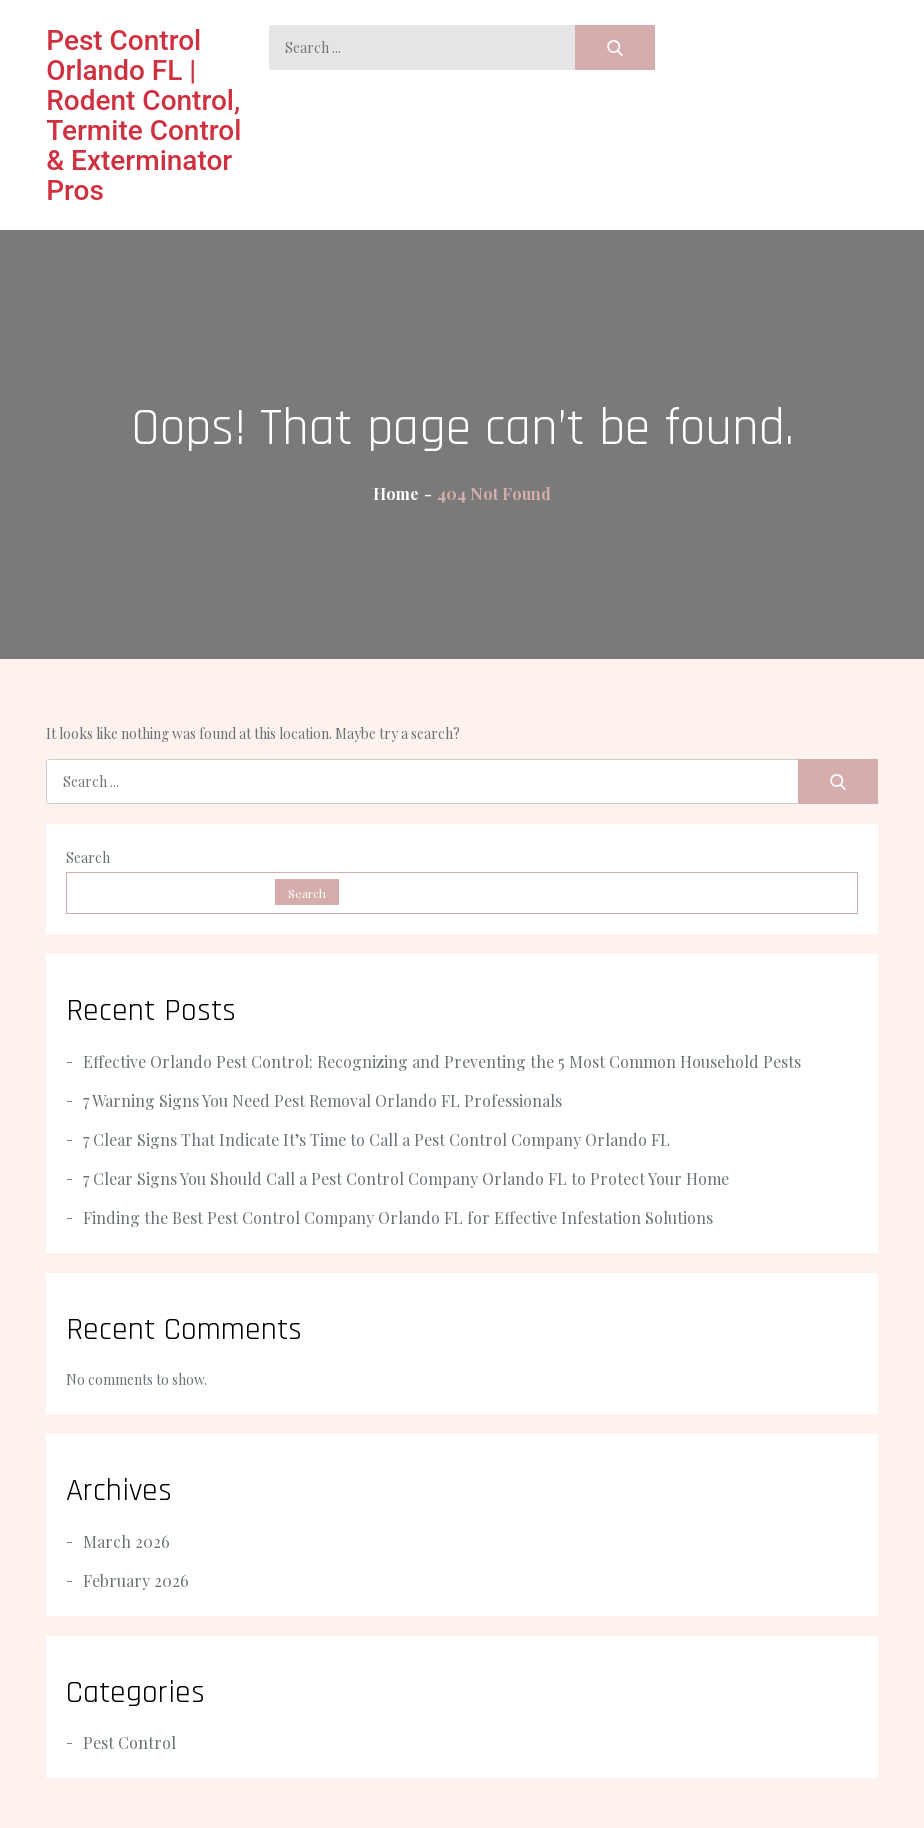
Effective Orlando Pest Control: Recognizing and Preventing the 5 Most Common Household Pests (442, 1061)
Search (88, 857)
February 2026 (136, 1580)
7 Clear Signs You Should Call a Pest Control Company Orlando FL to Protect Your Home (406, 1178)
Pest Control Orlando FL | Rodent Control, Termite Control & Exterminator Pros (143, 115)
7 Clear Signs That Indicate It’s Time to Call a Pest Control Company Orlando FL (376, 1139)
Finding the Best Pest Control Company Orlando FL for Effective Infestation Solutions (398, 1217)
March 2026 (126, 1541)
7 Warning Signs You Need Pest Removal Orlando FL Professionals (322, 1100)
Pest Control (129, 1742)
